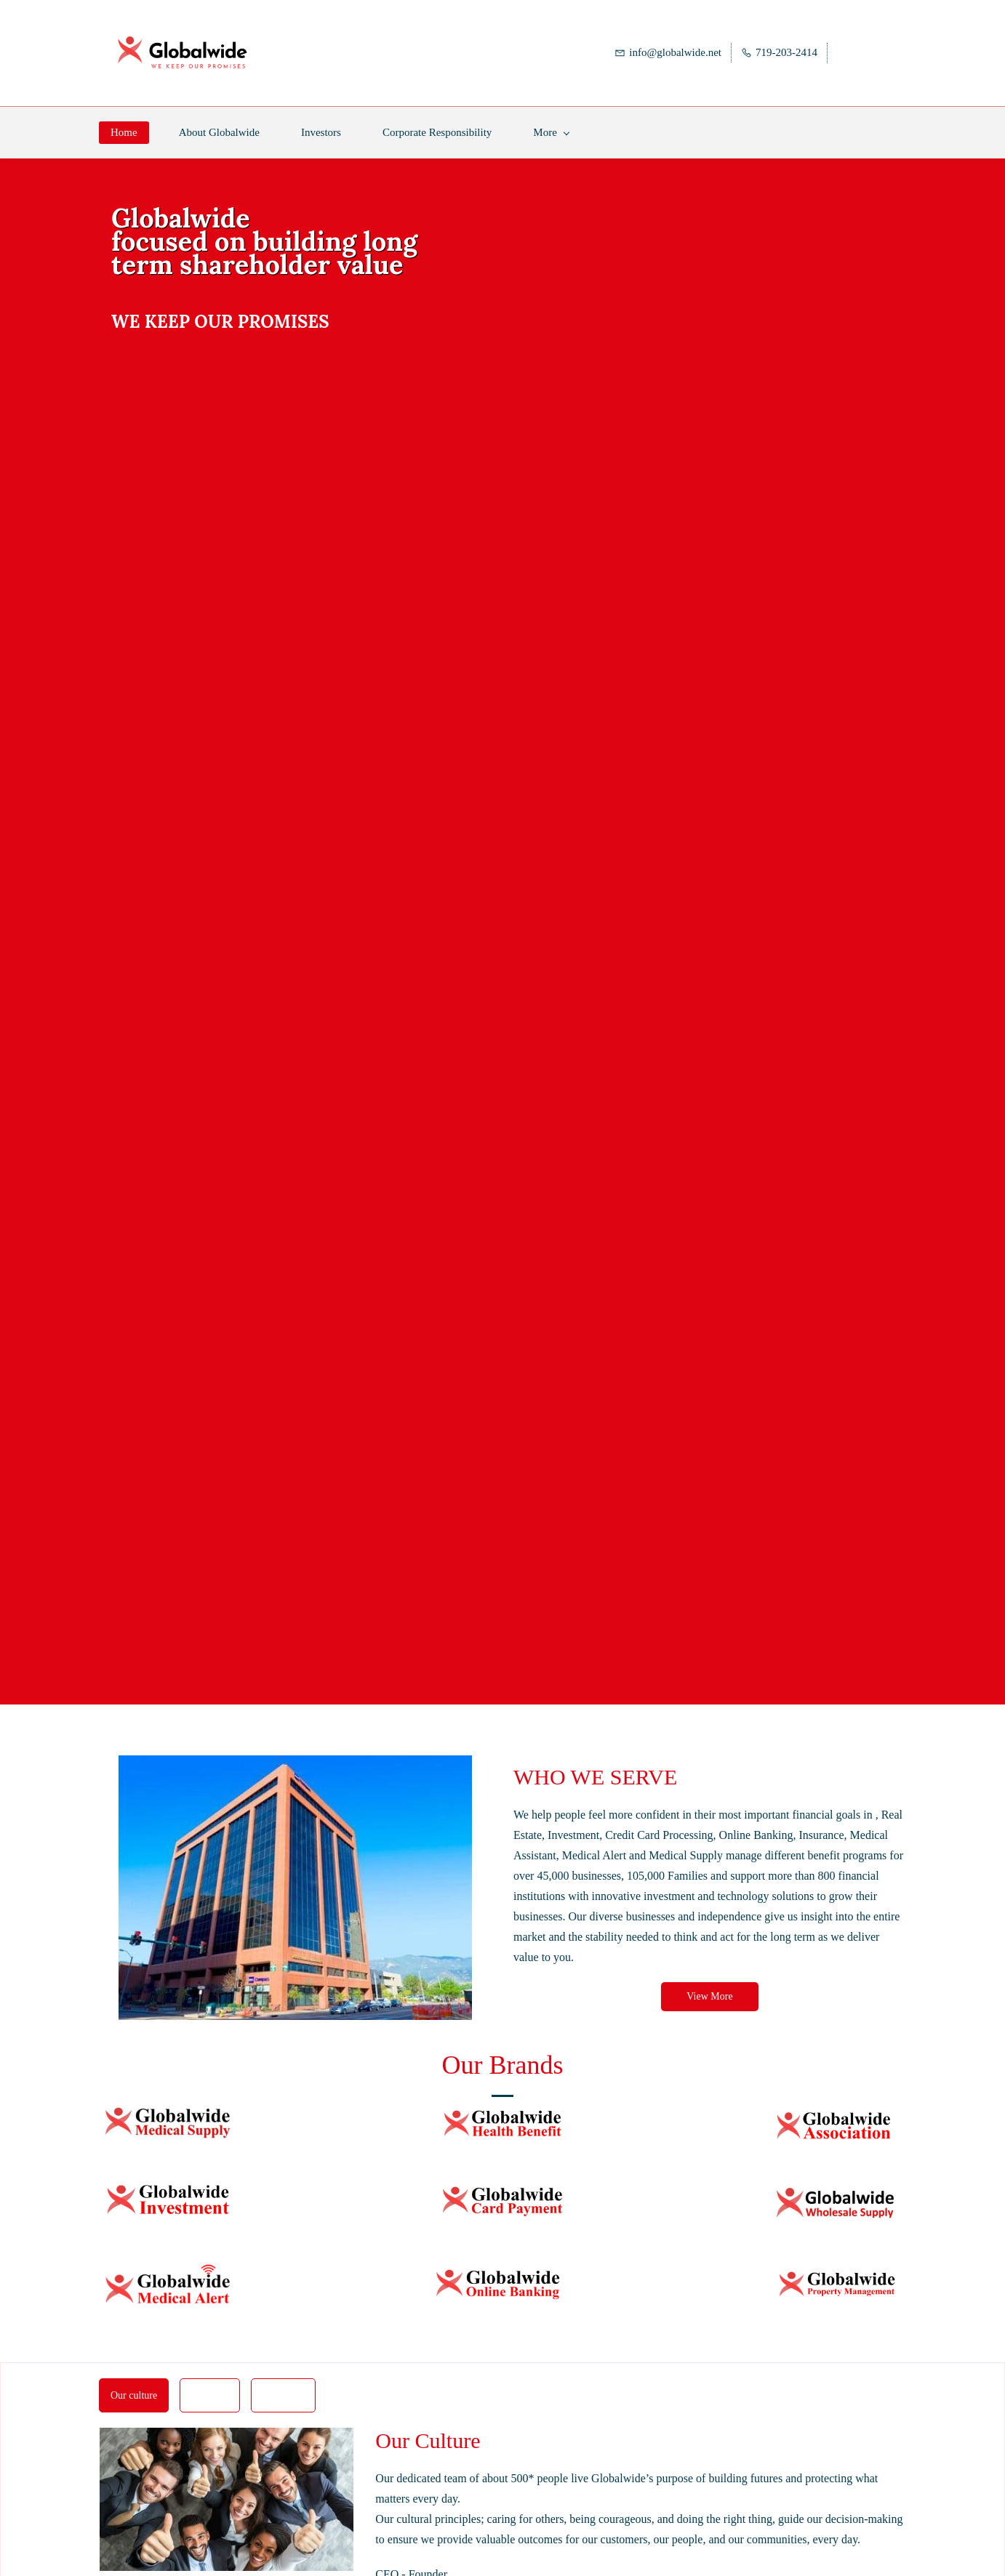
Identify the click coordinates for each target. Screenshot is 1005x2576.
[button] (709, 1984)
